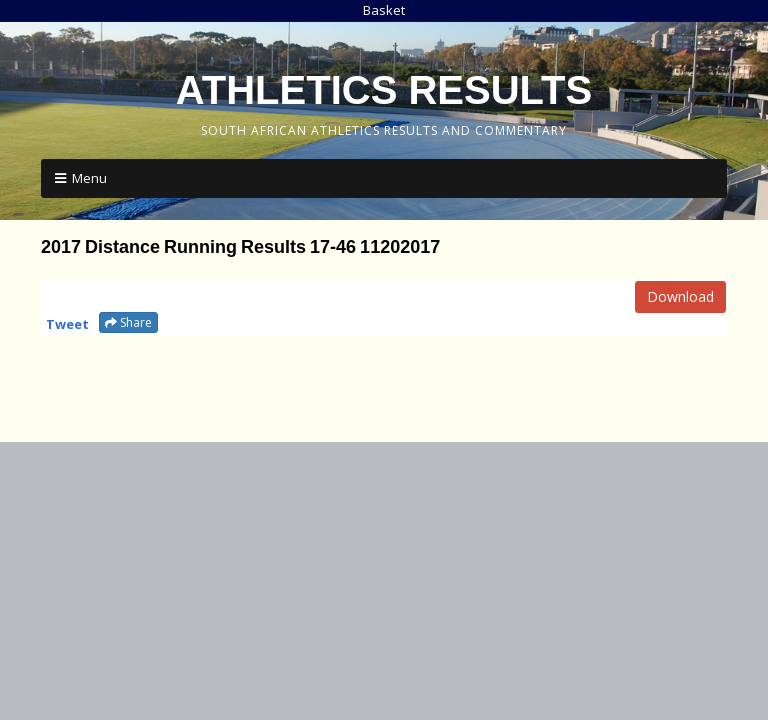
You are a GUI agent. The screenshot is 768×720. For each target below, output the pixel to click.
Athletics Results (384, 90)
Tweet (67, 324)
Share (128, 322)
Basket (384, 10)
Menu (89, 178)
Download (680, 296)
